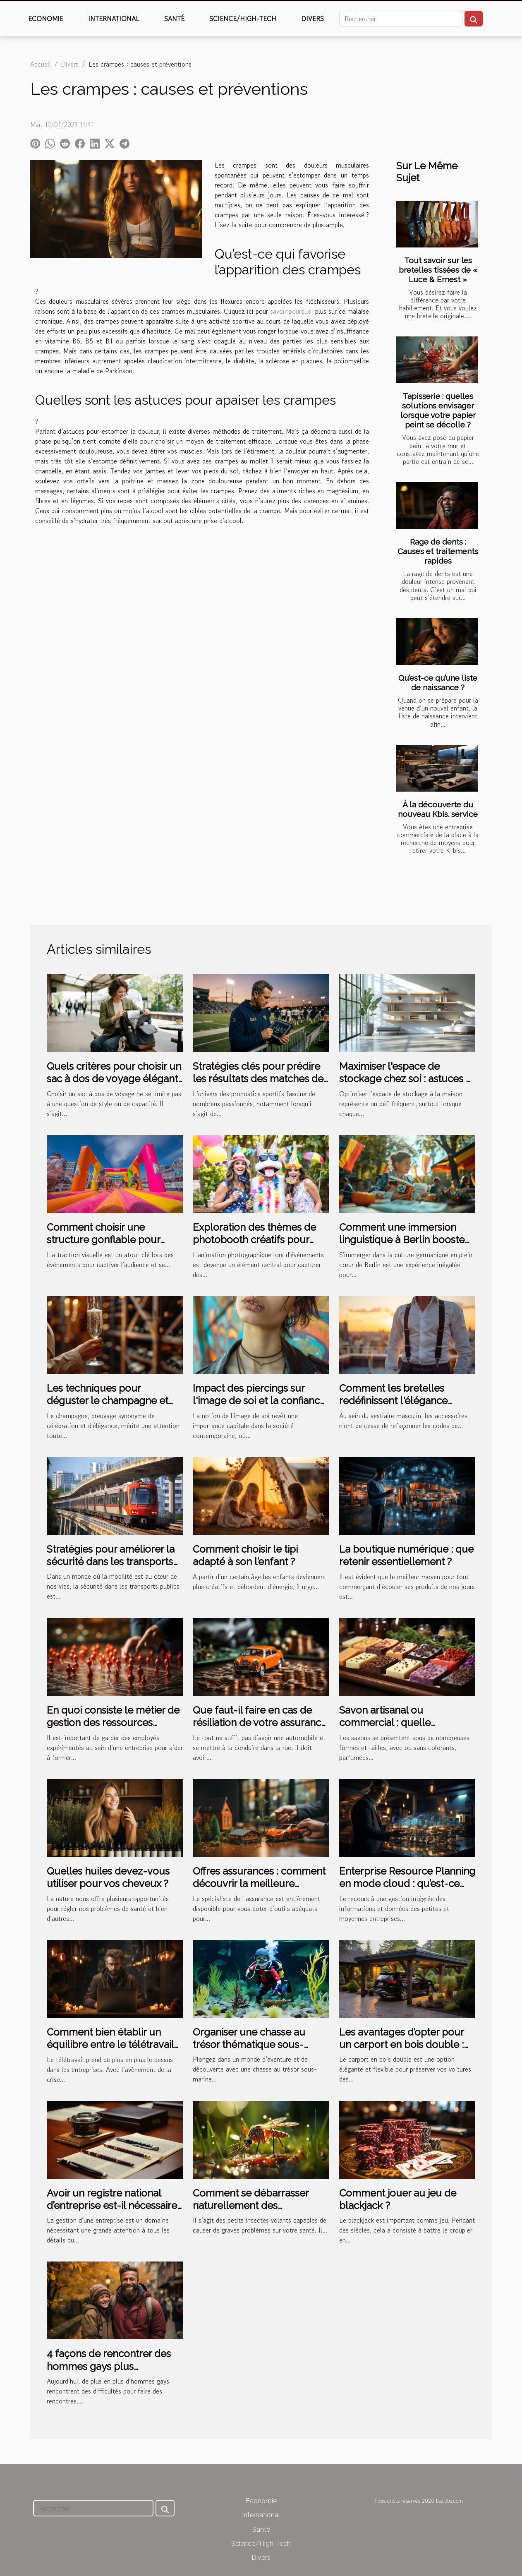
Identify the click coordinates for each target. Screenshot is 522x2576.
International (113, 19)
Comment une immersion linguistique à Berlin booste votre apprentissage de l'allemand (402, 1246)
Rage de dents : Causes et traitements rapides (437, 551)
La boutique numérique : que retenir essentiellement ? (406, 1555)
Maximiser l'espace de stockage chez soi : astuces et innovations (407, 1078)
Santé (174, 19)
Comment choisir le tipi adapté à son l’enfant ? (245, 1555)
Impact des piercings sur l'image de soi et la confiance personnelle (259, 1400)
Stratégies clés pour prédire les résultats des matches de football (258, 1078)
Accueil (40, 64)
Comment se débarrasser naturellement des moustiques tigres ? (251, 2205)
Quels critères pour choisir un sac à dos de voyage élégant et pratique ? (114, 1078)
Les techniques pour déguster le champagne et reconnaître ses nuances (107, 1400)
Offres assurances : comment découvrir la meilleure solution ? (259, 1883)
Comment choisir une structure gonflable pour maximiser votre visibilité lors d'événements (112, 1246)
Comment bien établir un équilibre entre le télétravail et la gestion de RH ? (110, 2044)
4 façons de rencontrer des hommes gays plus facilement (109, 2366)
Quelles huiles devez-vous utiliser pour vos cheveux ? (108, 1877)
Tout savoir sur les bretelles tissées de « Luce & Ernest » (438, 270)
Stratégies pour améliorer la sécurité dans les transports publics (111, 1561)
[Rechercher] (400, 18)
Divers (312, 19)
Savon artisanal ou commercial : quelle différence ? (385, 1722)
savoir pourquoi (291, 311)
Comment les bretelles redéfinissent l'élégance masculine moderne (393, 1400)
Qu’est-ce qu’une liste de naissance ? (437, 682)
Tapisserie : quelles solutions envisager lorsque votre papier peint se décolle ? (438, 410)
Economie (45, 19)
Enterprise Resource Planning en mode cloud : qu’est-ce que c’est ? (407, 1883)
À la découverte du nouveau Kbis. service (438, 809)
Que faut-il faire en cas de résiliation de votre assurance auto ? (260, 1722)
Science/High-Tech (242, 19)
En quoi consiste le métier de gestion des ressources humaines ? (113, 1722)
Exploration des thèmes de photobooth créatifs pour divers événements (254, 1239)
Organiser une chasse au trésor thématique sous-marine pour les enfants (249, 2044)
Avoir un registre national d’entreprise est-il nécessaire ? (112, 2205)
